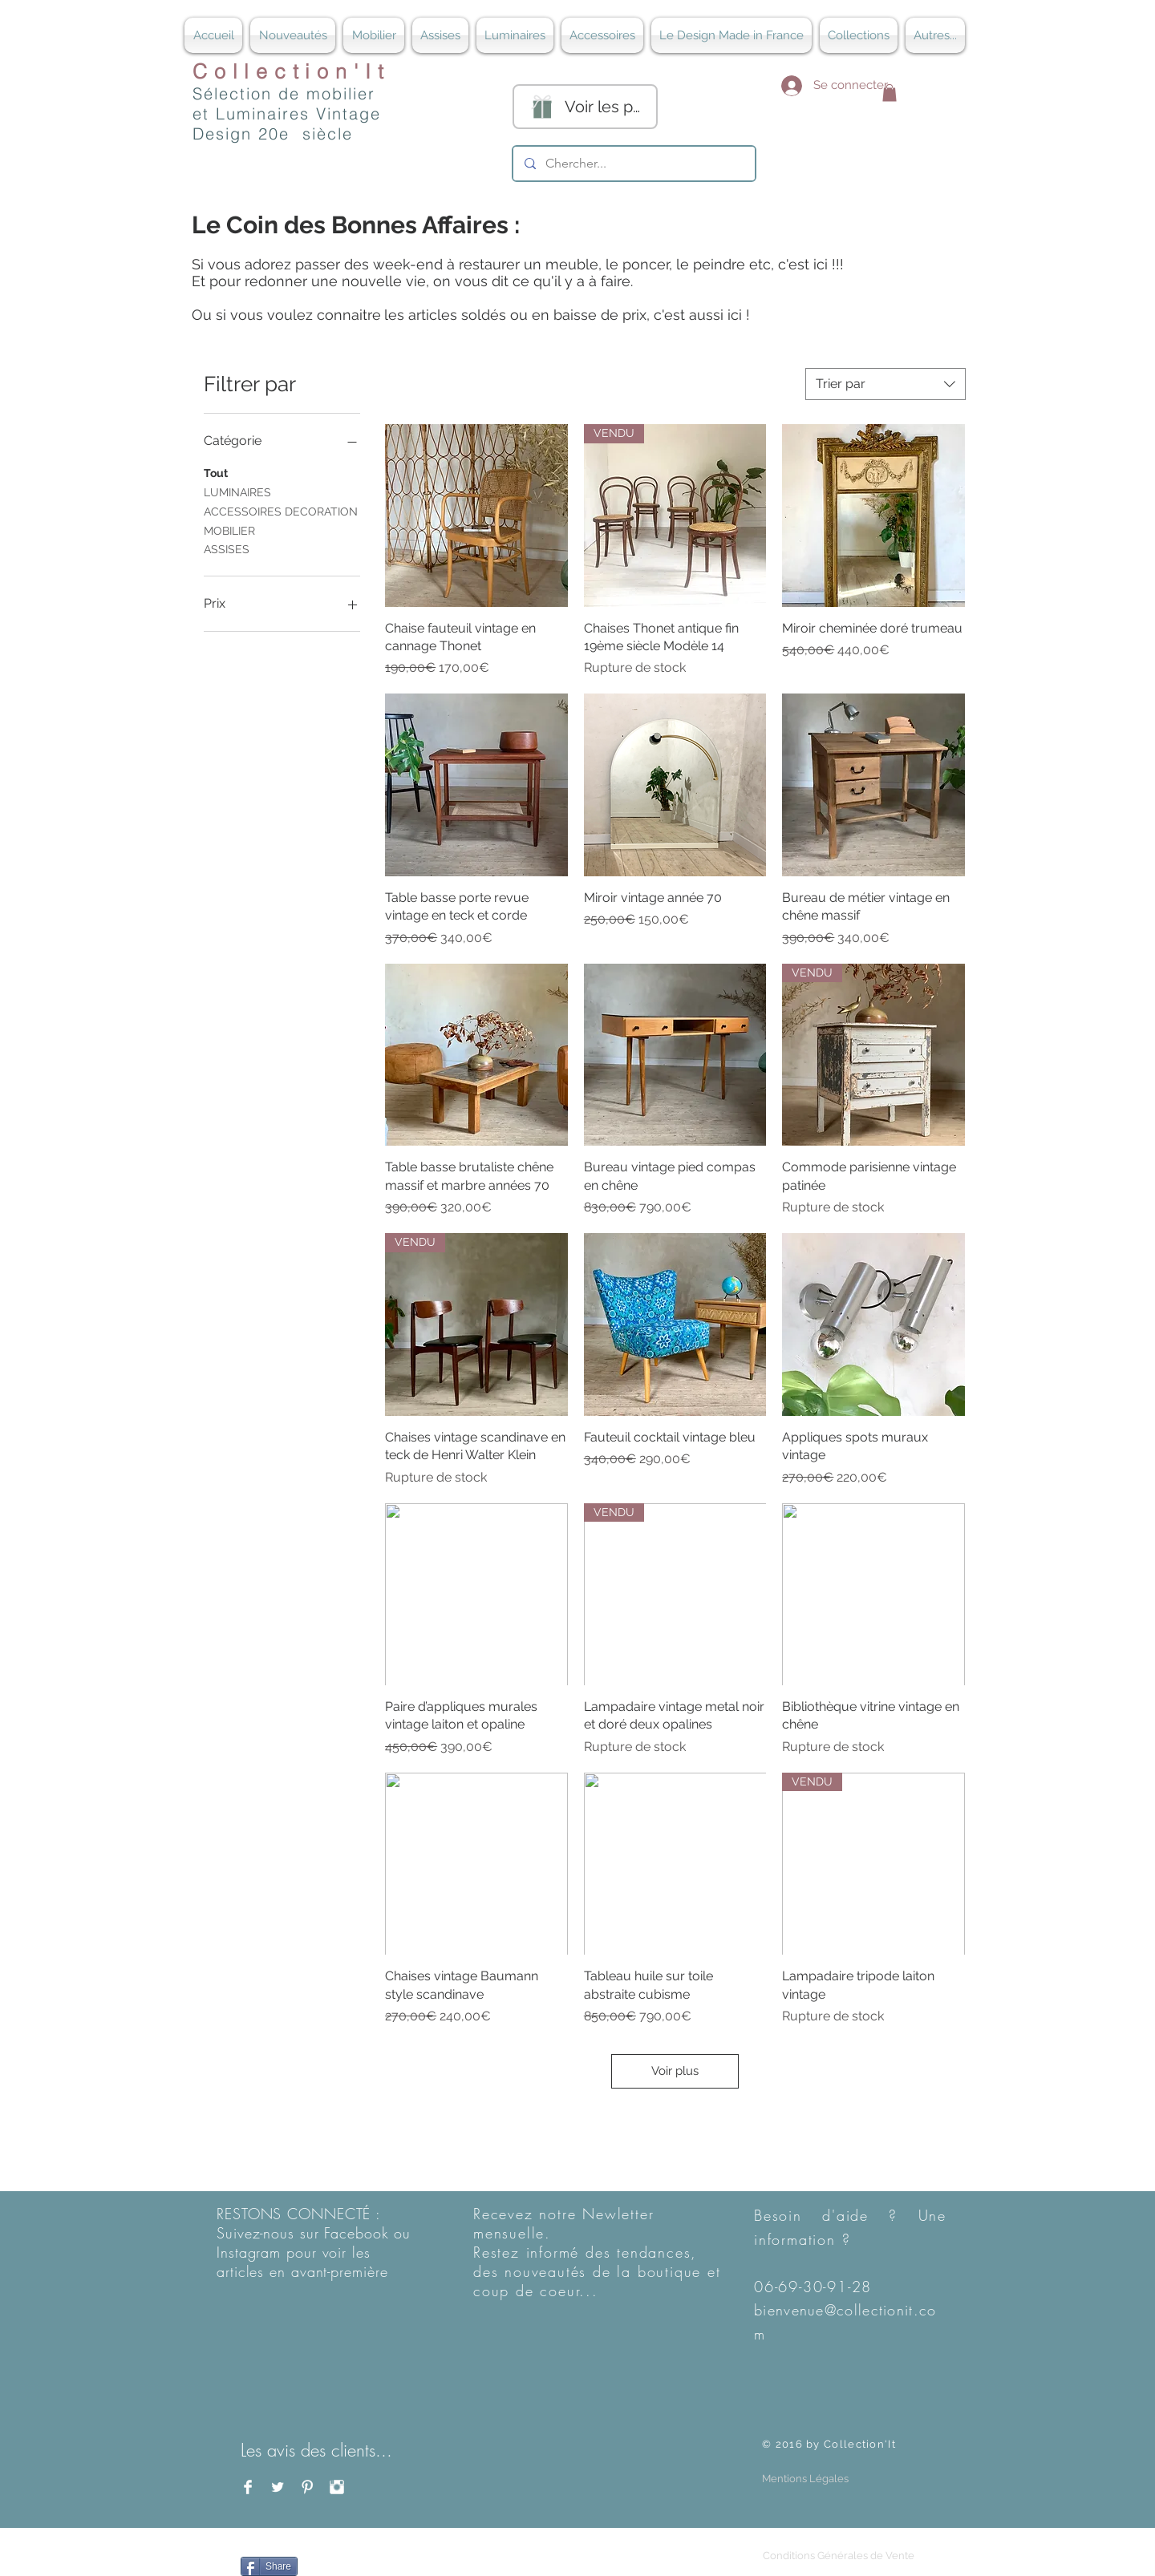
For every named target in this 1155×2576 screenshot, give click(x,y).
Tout (216, 471)
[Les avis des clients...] (324, 2450)
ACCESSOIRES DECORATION (281, 510)
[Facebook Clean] (248, 2487)
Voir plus (675, 2071)
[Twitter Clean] (277, 2487)
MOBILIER (229, 529)
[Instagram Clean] (337, 2487)
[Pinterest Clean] (307, 2487)
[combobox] (885, 384)
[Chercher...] (633, 163)
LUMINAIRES (237, 491)
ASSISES (226, 548)
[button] (889, 93)
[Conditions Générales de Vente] (838, 2556)
